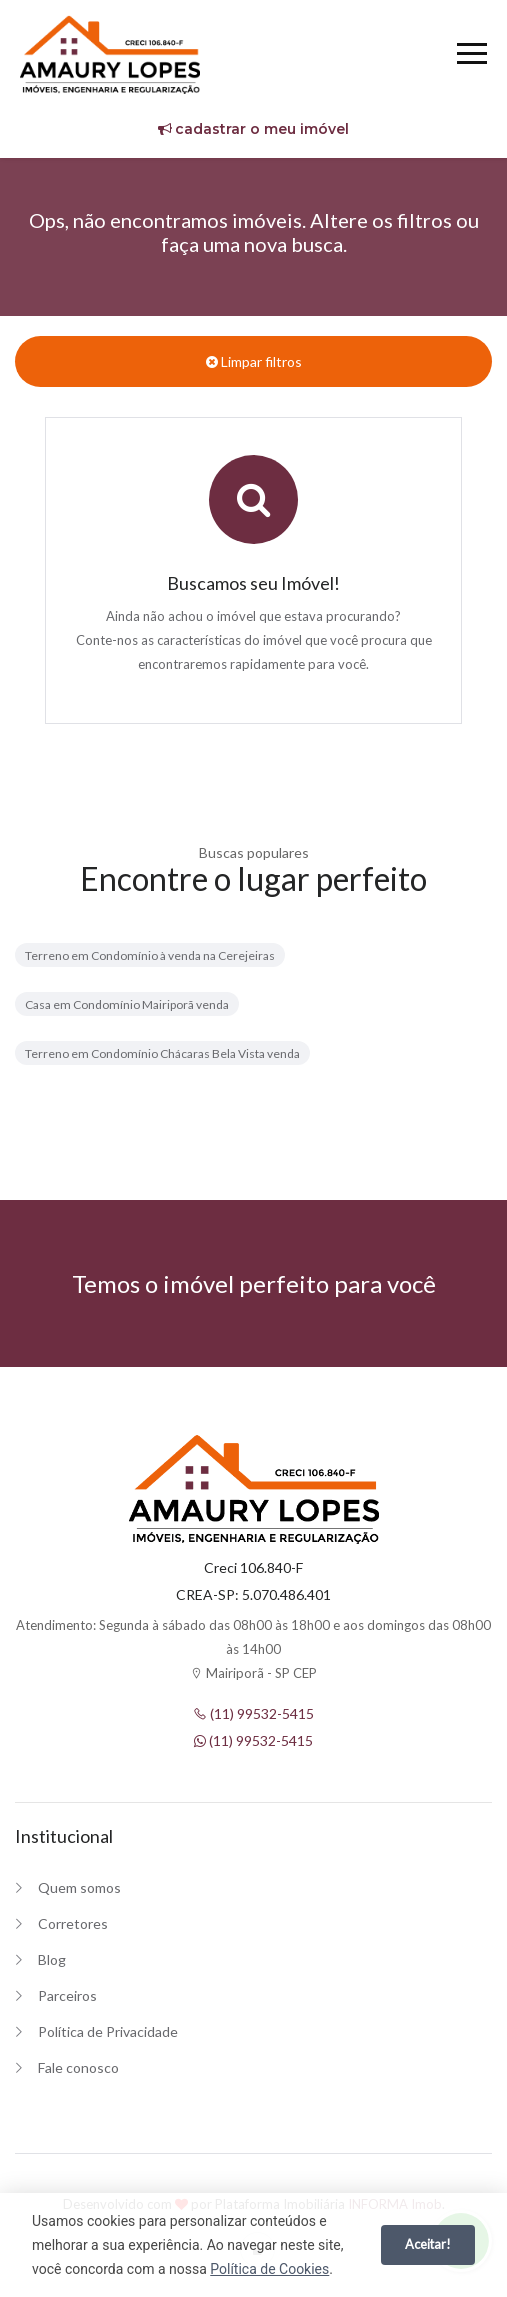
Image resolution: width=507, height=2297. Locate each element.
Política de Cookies (269, 2269)
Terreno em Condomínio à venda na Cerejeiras (150, 955)
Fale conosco (78, 2067)
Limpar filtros (254, 361)
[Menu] (472, 56)
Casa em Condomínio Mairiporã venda (127, 1004)
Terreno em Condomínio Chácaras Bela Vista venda (162, 1053)
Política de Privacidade (108, 2031)
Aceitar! (428, 2244)
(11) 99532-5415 (253, 1713)
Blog (52, 1959)
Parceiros (67, 1995)
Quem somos (79, 1887)
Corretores (73, 1923)
